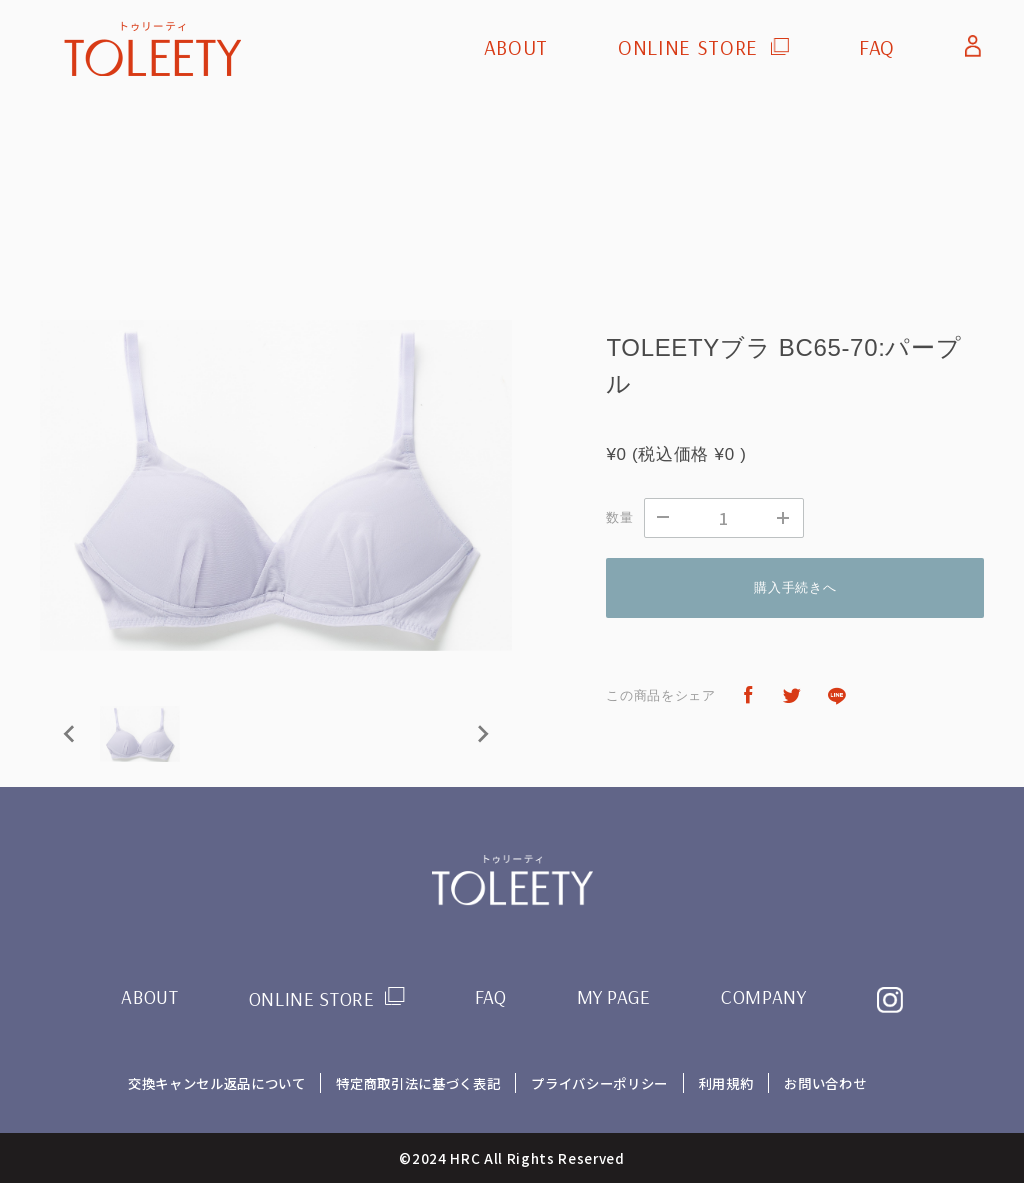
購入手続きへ (795, 587)
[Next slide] (482, 734)
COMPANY (764, 997)
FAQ (877, 47)
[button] (140, 734)
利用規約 (726, 1083)
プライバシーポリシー (599, 1083)
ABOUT (516, 47)
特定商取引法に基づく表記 (418, 1083)
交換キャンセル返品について (216, 1083)
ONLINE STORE (688, 47)
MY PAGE (614, 997)
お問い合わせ (826, 1083)
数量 (619, 517)
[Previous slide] (70, 734)
